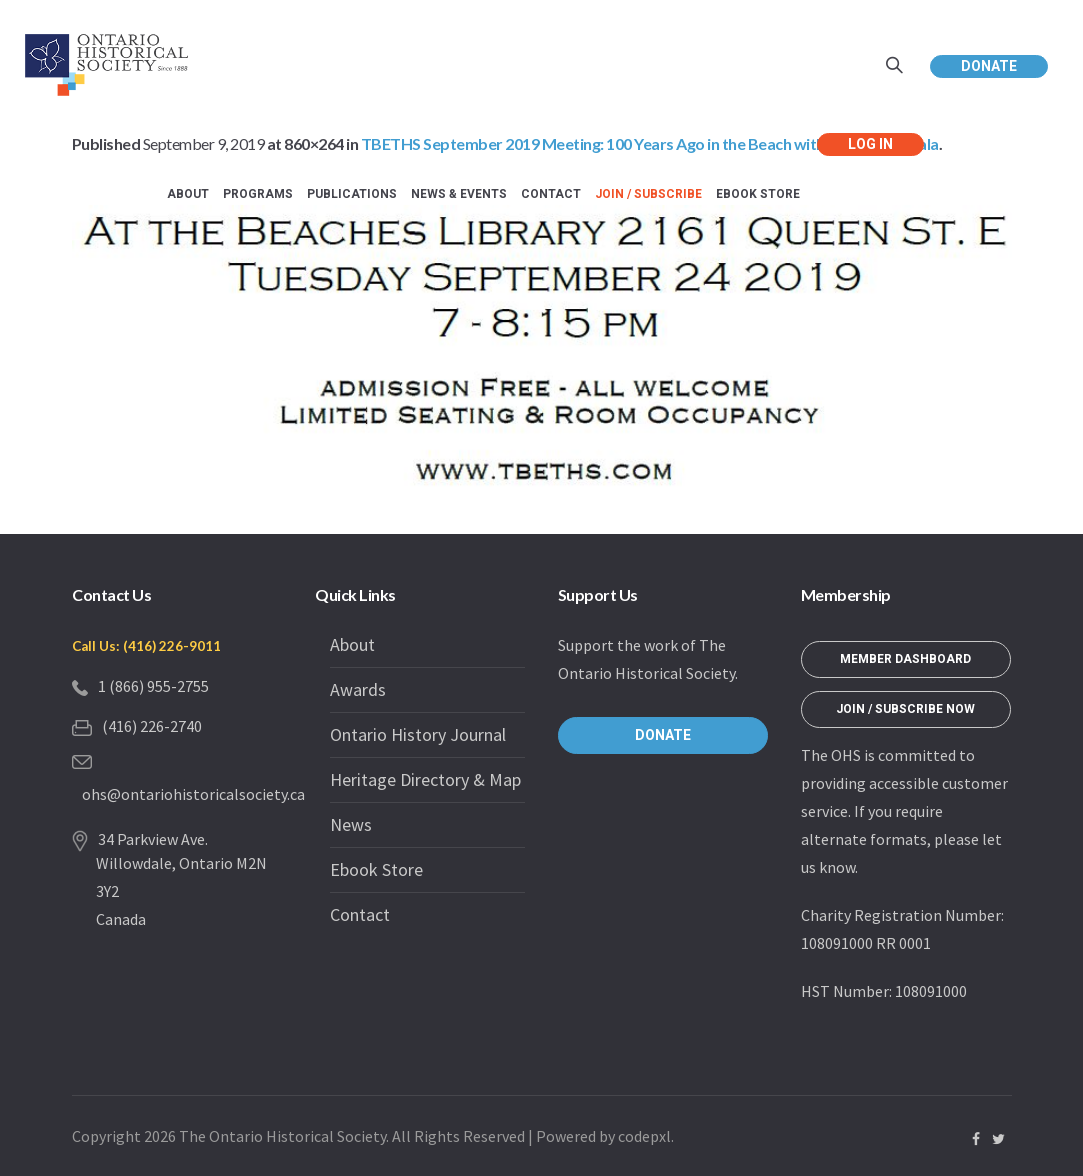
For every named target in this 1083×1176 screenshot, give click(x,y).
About (352, 644)
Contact (360, 914)
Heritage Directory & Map (425, 779)
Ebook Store (376, 869)
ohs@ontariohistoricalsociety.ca (193, 794)
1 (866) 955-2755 (153, 686)
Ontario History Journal (418, 734)
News (351, 824)
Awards (358, 689)
